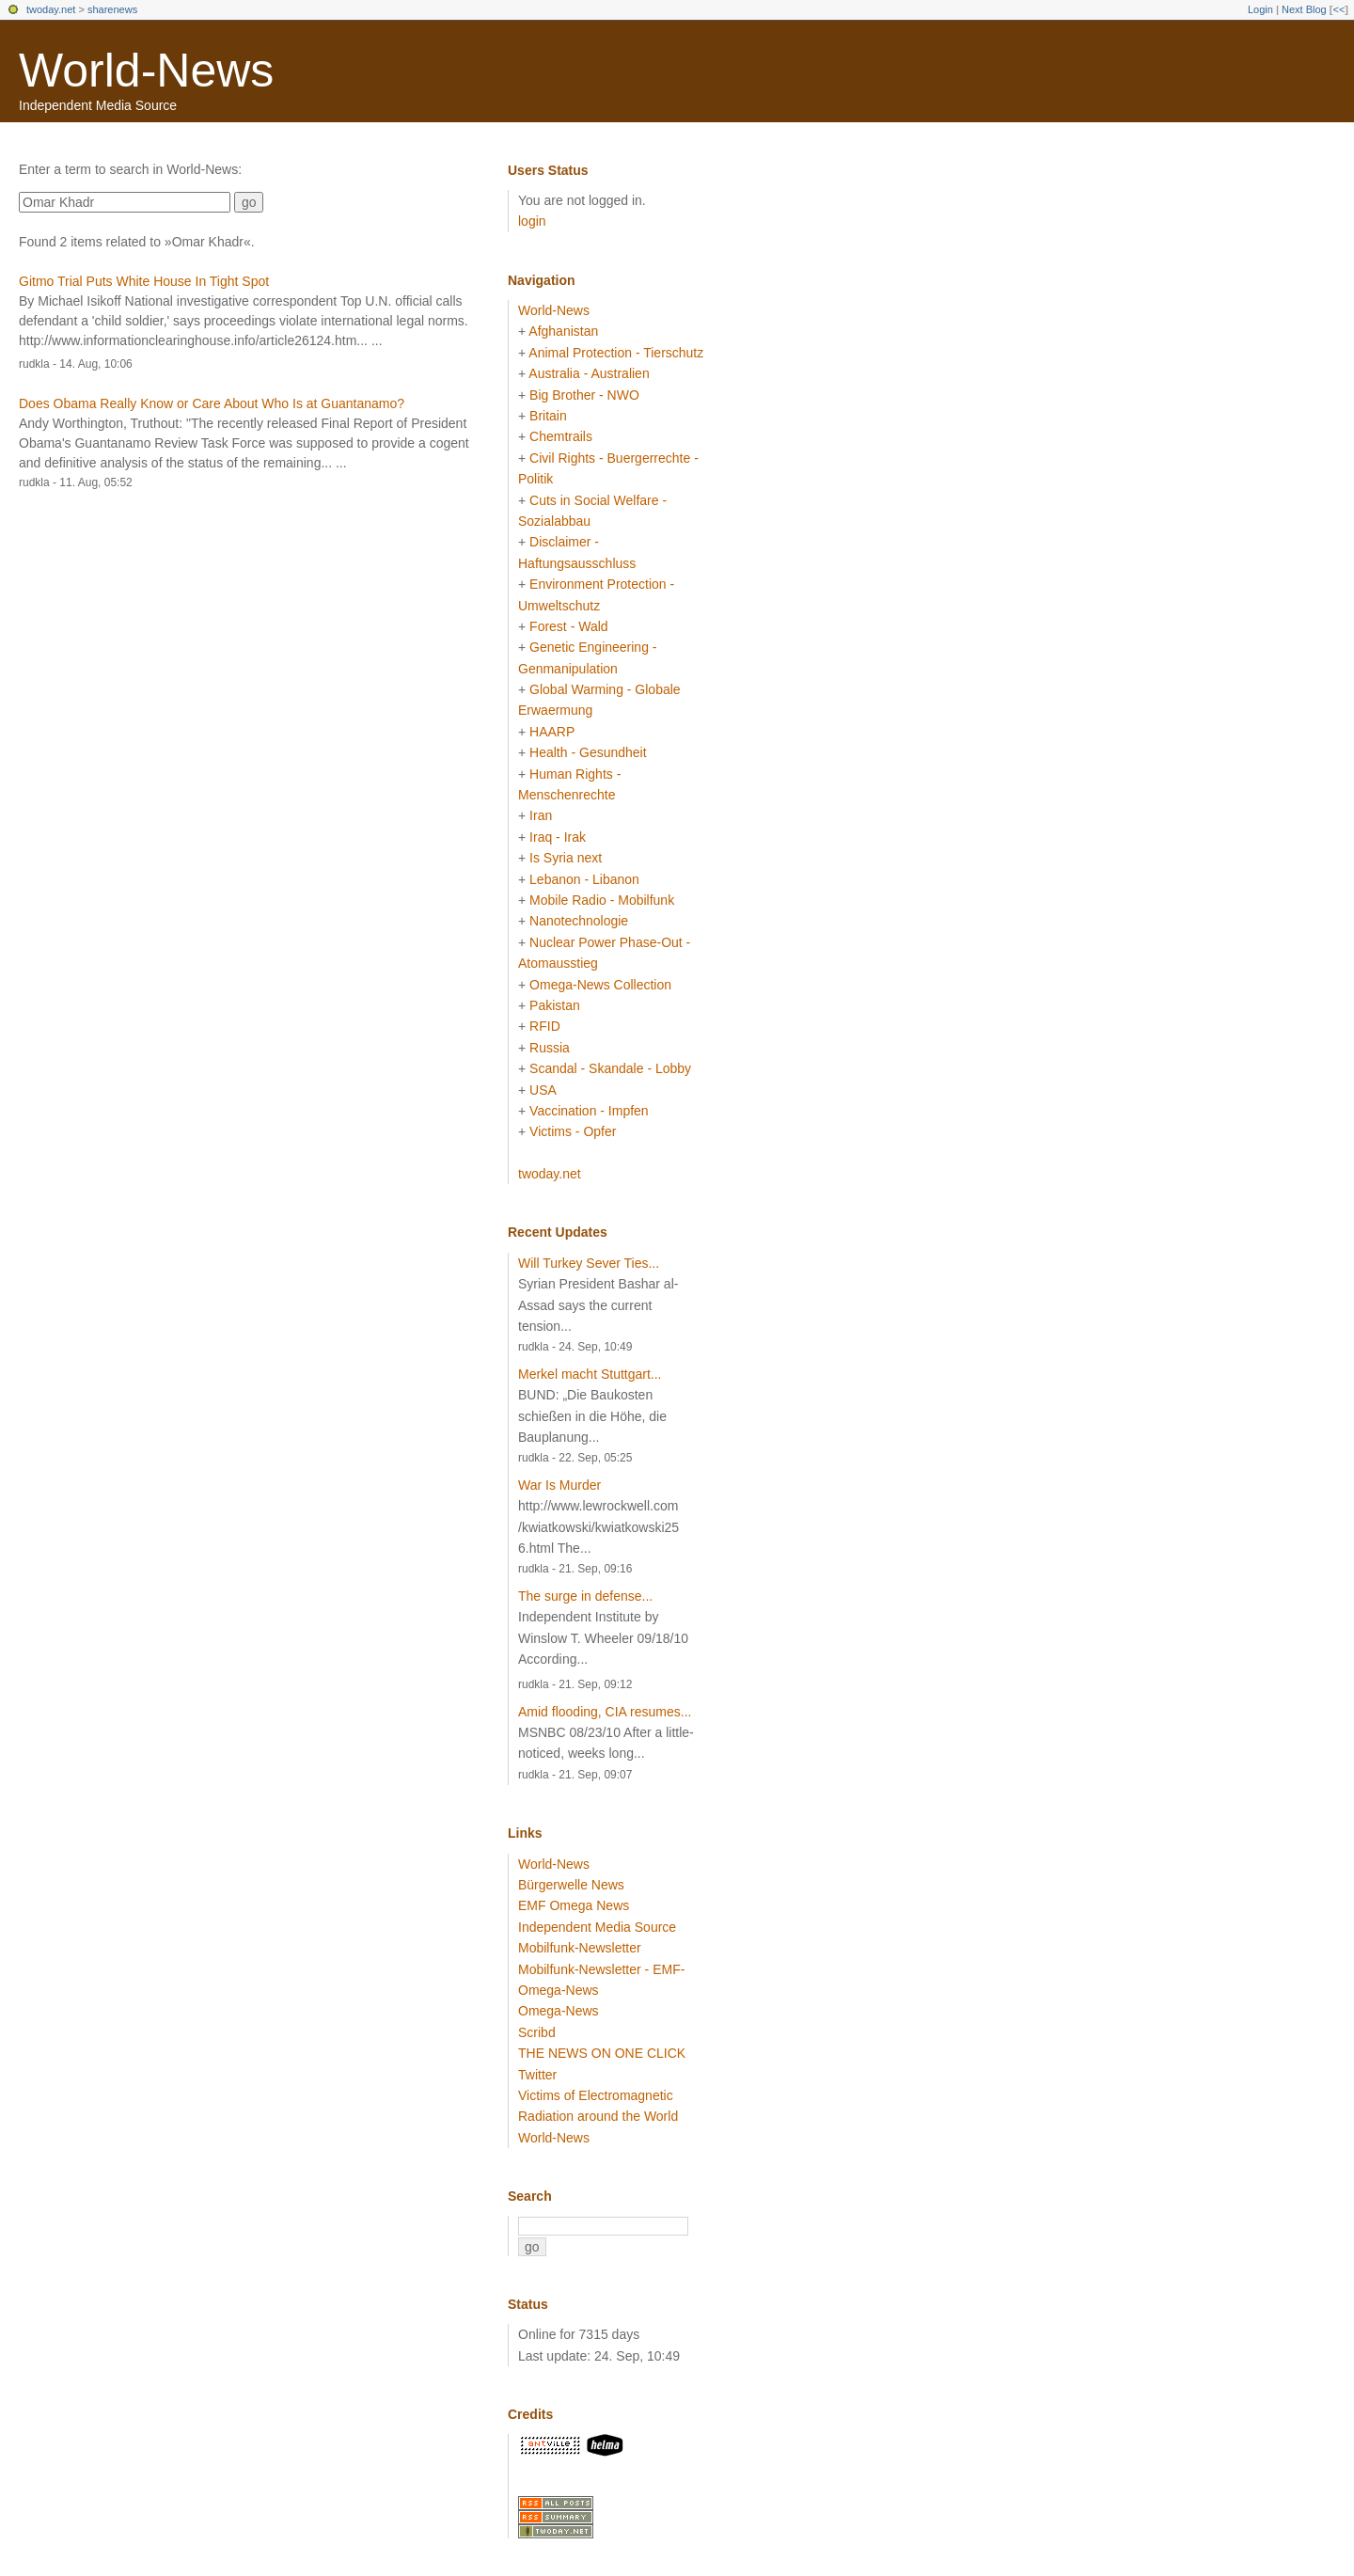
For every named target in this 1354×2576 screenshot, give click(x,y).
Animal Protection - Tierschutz (615, 352)
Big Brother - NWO (584, 395)
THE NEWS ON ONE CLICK (601, 2053)
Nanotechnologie (578, 920)
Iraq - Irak (557, 837)
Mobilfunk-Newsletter (579, 1947)
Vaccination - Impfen (589, 1110)
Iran (540, 815)
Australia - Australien (588, 373)
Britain (548, 415)
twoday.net (50, 9)
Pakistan (554, 1005)
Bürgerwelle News (571, 1884)
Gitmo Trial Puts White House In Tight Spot (144, 281)
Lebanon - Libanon (584, 879)
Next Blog (1304, 9)
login (532, 221)
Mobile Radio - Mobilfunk (601, 900)
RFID (544, 1026)
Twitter (537, 2074)
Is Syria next (565, 857)
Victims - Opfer (572, 1131)
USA (543, 1090)
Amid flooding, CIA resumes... (604, 1711)
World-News (146, 70)
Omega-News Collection (600, 984)
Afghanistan (563, 331)
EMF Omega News (573, 1905)
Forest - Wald (568, 626)
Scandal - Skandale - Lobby (610, 1068)
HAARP (552, 731)
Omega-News (558, 2010)
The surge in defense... (585, 1596)
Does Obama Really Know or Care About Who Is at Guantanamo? (211, 403)
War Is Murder (559, 1485)
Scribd (537, 2032)
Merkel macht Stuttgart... (590, 1374)
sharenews (112, 9)
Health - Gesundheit (588, 752)
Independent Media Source (597, 1927)
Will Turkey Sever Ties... (588, 1263)
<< (1338, 9)
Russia (549, 1047)
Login (1260, 9)
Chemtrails (560, 436)
